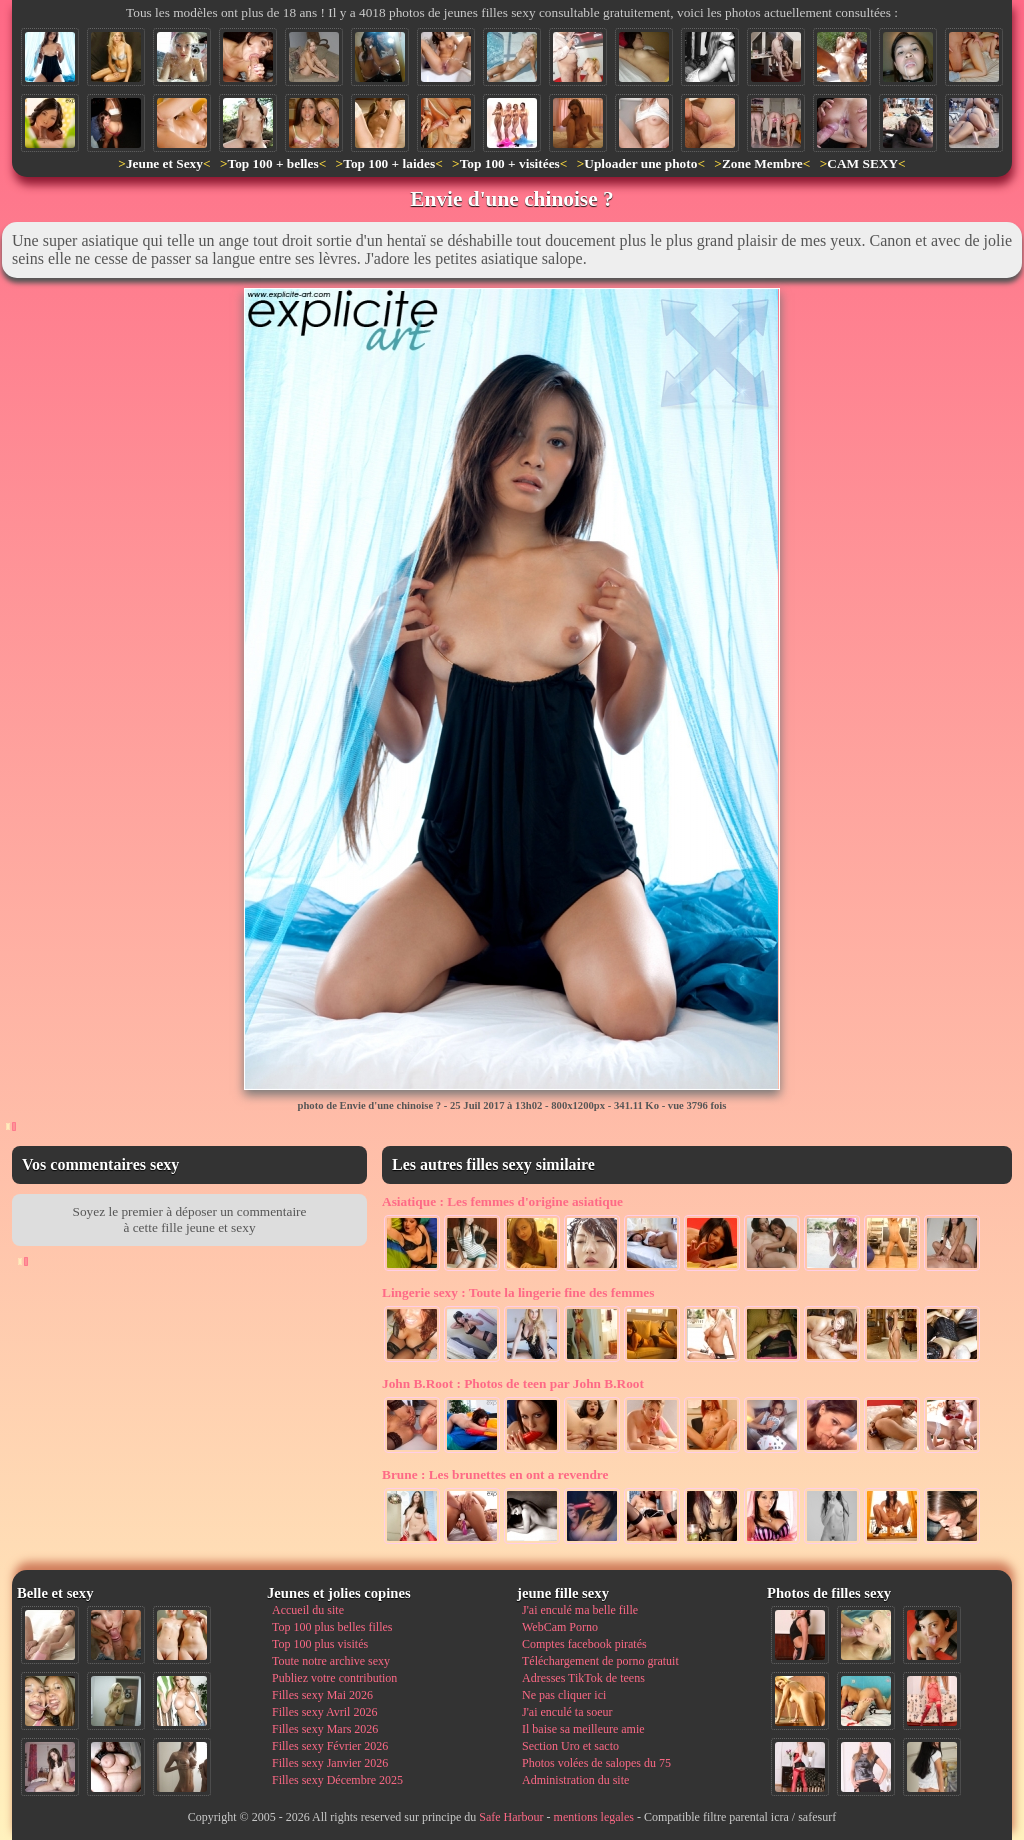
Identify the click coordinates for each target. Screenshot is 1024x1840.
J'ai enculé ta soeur (567, 1712)
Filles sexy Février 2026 (330, 1746)
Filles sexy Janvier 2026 (330, 1763)
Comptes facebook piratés (584, 1644)
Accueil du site (308, 1610)
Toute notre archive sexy (331, 1661)
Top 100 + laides (389, 163)
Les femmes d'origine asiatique (502, 1201)
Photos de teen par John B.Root (513, 1383)
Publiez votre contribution (334, 1678)
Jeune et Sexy (164, 163)
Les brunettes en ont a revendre (495, 1474)
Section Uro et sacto (570, 1746)
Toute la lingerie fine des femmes (518, 1292)
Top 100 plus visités (320, 1644)
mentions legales (594, 1817)
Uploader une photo (640, 163)
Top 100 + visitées (510, 163)
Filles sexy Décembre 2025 (337, 1780)
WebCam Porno (560, 1627)
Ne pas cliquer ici (564, 1695)
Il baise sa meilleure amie (583, 1729)
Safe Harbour (511, 1817)
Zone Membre (762, 163)
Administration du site (575, 1780)
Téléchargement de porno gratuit (600, 1661)
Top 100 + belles (272, 163)
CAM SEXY (862, 163)
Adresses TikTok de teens (583, 1678)
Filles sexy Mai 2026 (322, 1695)
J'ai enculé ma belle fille (580, 1610)
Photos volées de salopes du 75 (596, 1763)
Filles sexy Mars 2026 (325, 1729)
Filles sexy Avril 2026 (324, 1712)
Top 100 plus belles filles (332, 1627)
